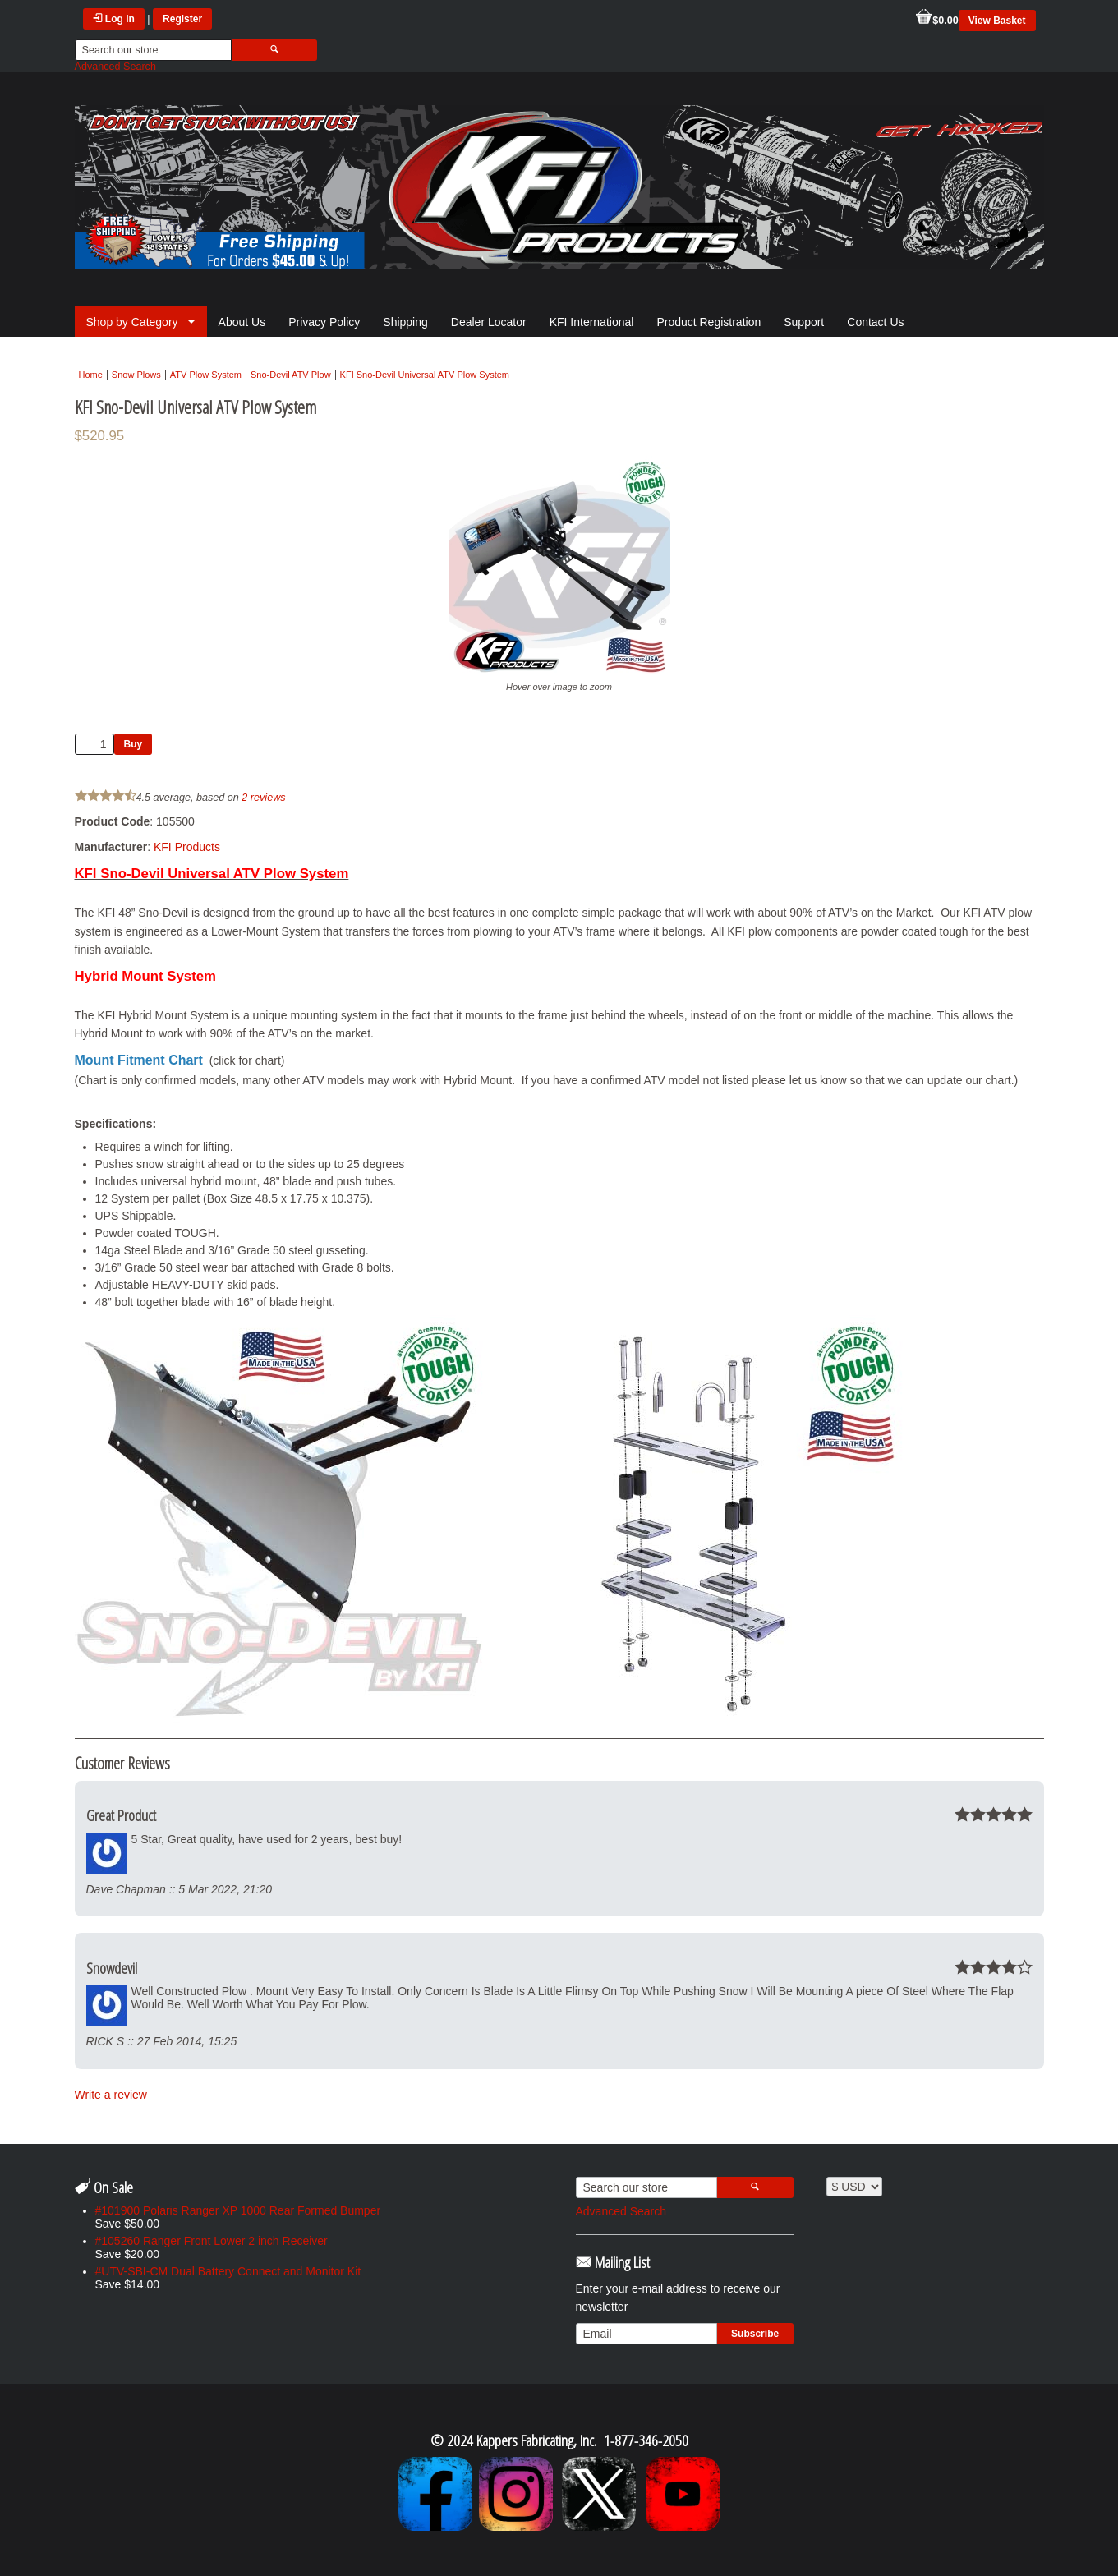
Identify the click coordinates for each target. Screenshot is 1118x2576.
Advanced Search (115, 66)
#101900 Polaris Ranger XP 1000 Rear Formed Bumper (238, 2210)
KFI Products (187, 846)
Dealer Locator (489, 322)
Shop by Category (132, 322)
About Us (242, 322)
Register (182, 19)
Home (91, 375)
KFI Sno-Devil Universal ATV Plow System (424, 375)
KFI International (592, 322)
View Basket (997, 20)
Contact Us (875, 322)
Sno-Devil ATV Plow (291, 375)
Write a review (111, 2094)
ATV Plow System (206, 375)
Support (804, 322)
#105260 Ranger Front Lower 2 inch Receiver (211, 2240)
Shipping (405, 322)
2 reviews (263, 797)
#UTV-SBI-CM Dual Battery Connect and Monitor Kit (228, 2271)
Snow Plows (136, 375)
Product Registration (708, 322)
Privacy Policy (324, 322)
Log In (114, 19)
